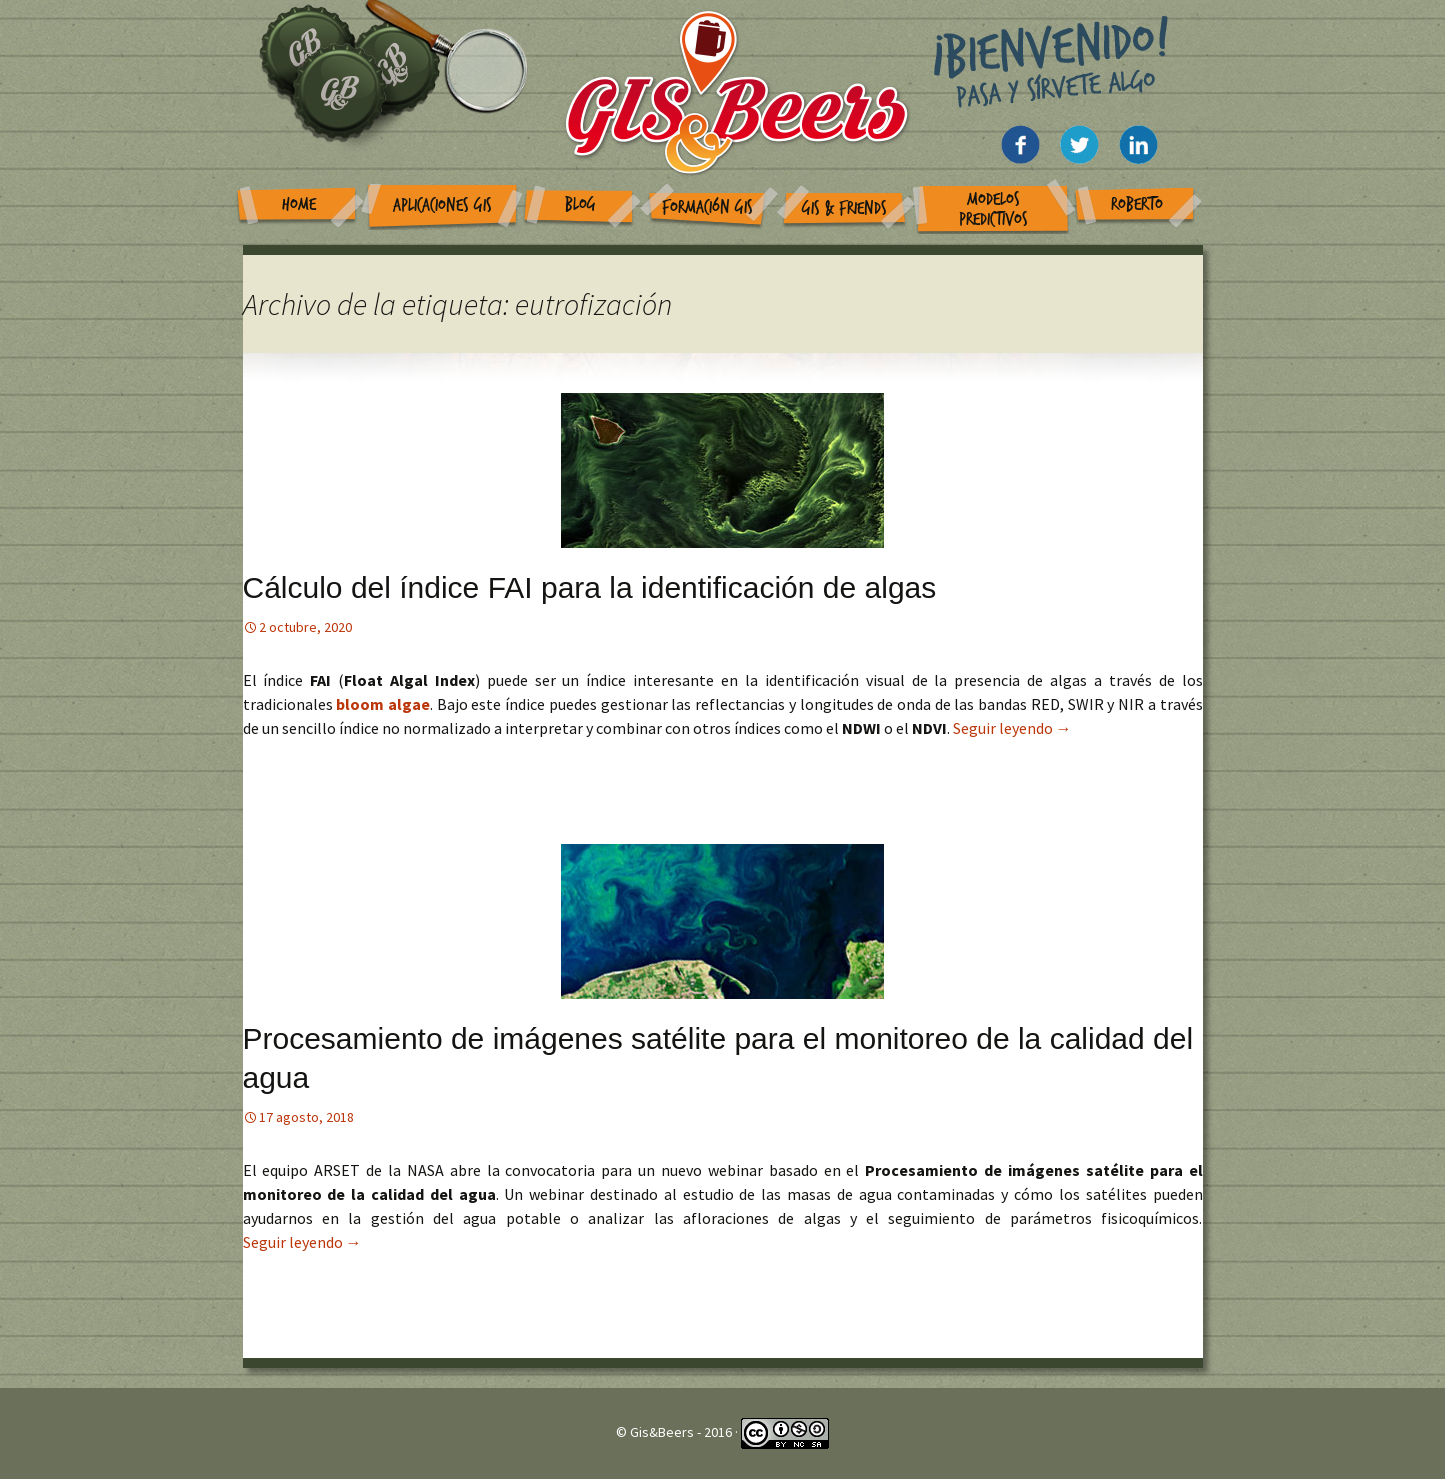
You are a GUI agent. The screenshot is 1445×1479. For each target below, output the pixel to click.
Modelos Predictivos (993, 209)
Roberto (1137, 204)
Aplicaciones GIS (442, 205)
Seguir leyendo (1012, 728)
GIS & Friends (844, 208)
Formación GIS (707, 207)
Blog (580, 204)
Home (299, 204)
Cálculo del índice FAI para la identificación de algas (590, 587)
